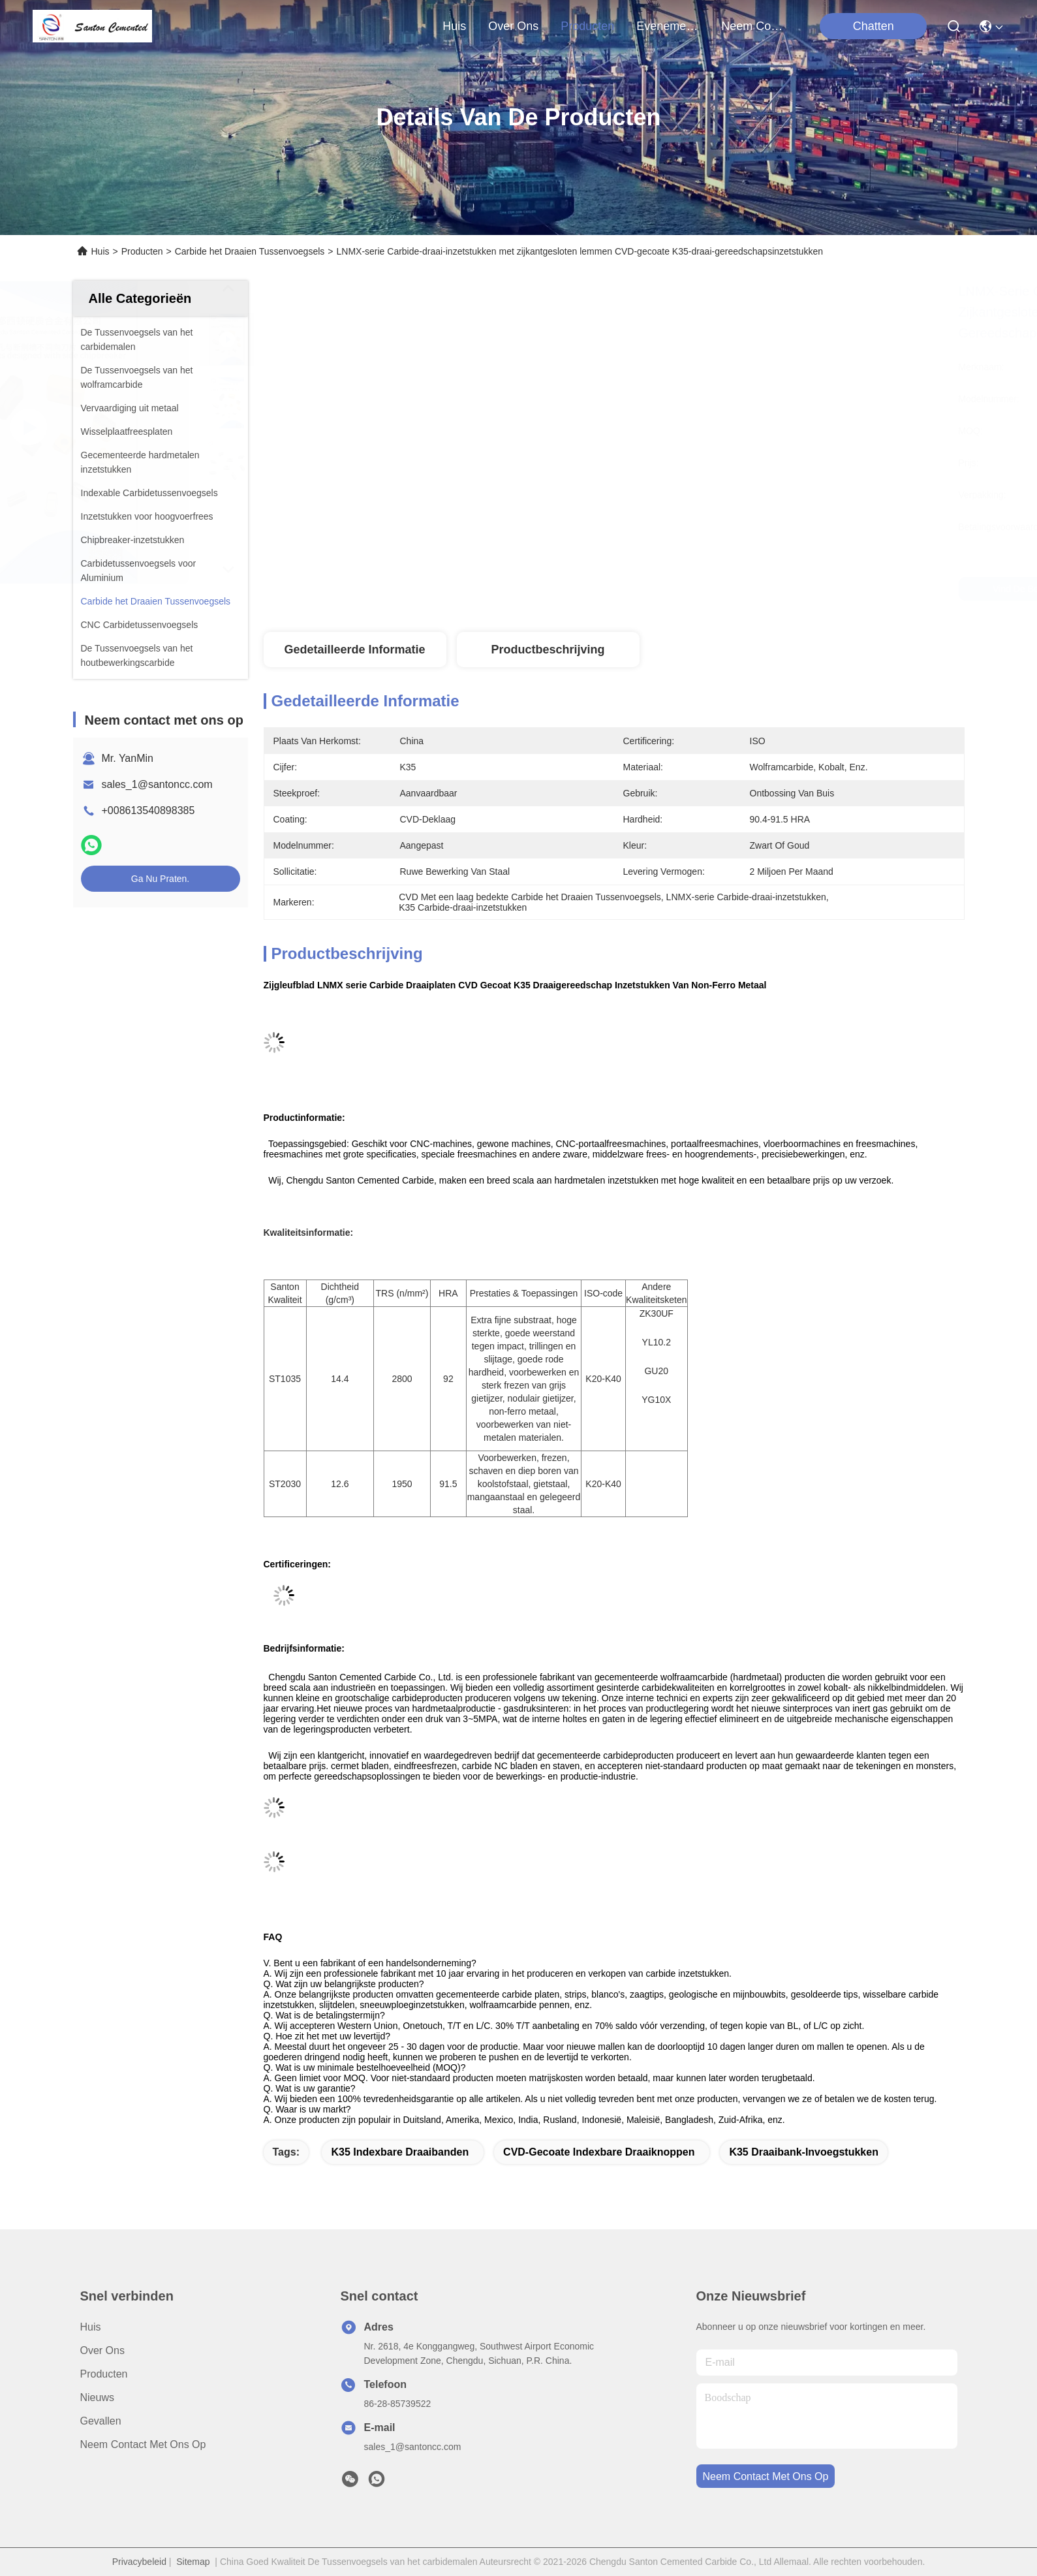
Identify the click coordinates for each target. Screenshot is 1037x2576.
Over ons (102, 2350)
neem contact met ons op (752, 26)
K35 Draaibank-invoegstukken (803, 2152)
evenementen (667, 26)
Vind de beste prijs (726, 588)
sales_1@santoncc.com (157, 784)
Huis (454, 26)
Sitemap (192, 2561)
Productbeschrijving (547, 649)
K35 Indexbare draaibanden (400, 2152)
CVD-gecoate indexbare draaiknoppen (598, 2152)
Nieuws (97, 2397)
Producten (142, 251)
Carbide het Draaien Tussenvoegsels (250, 251)
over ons (513, 26)
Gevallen (100, 2421)
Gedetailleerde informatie (354, 649)
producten (587, 26)
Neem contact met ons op (143, 2444)
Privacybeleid (139, 2561)
